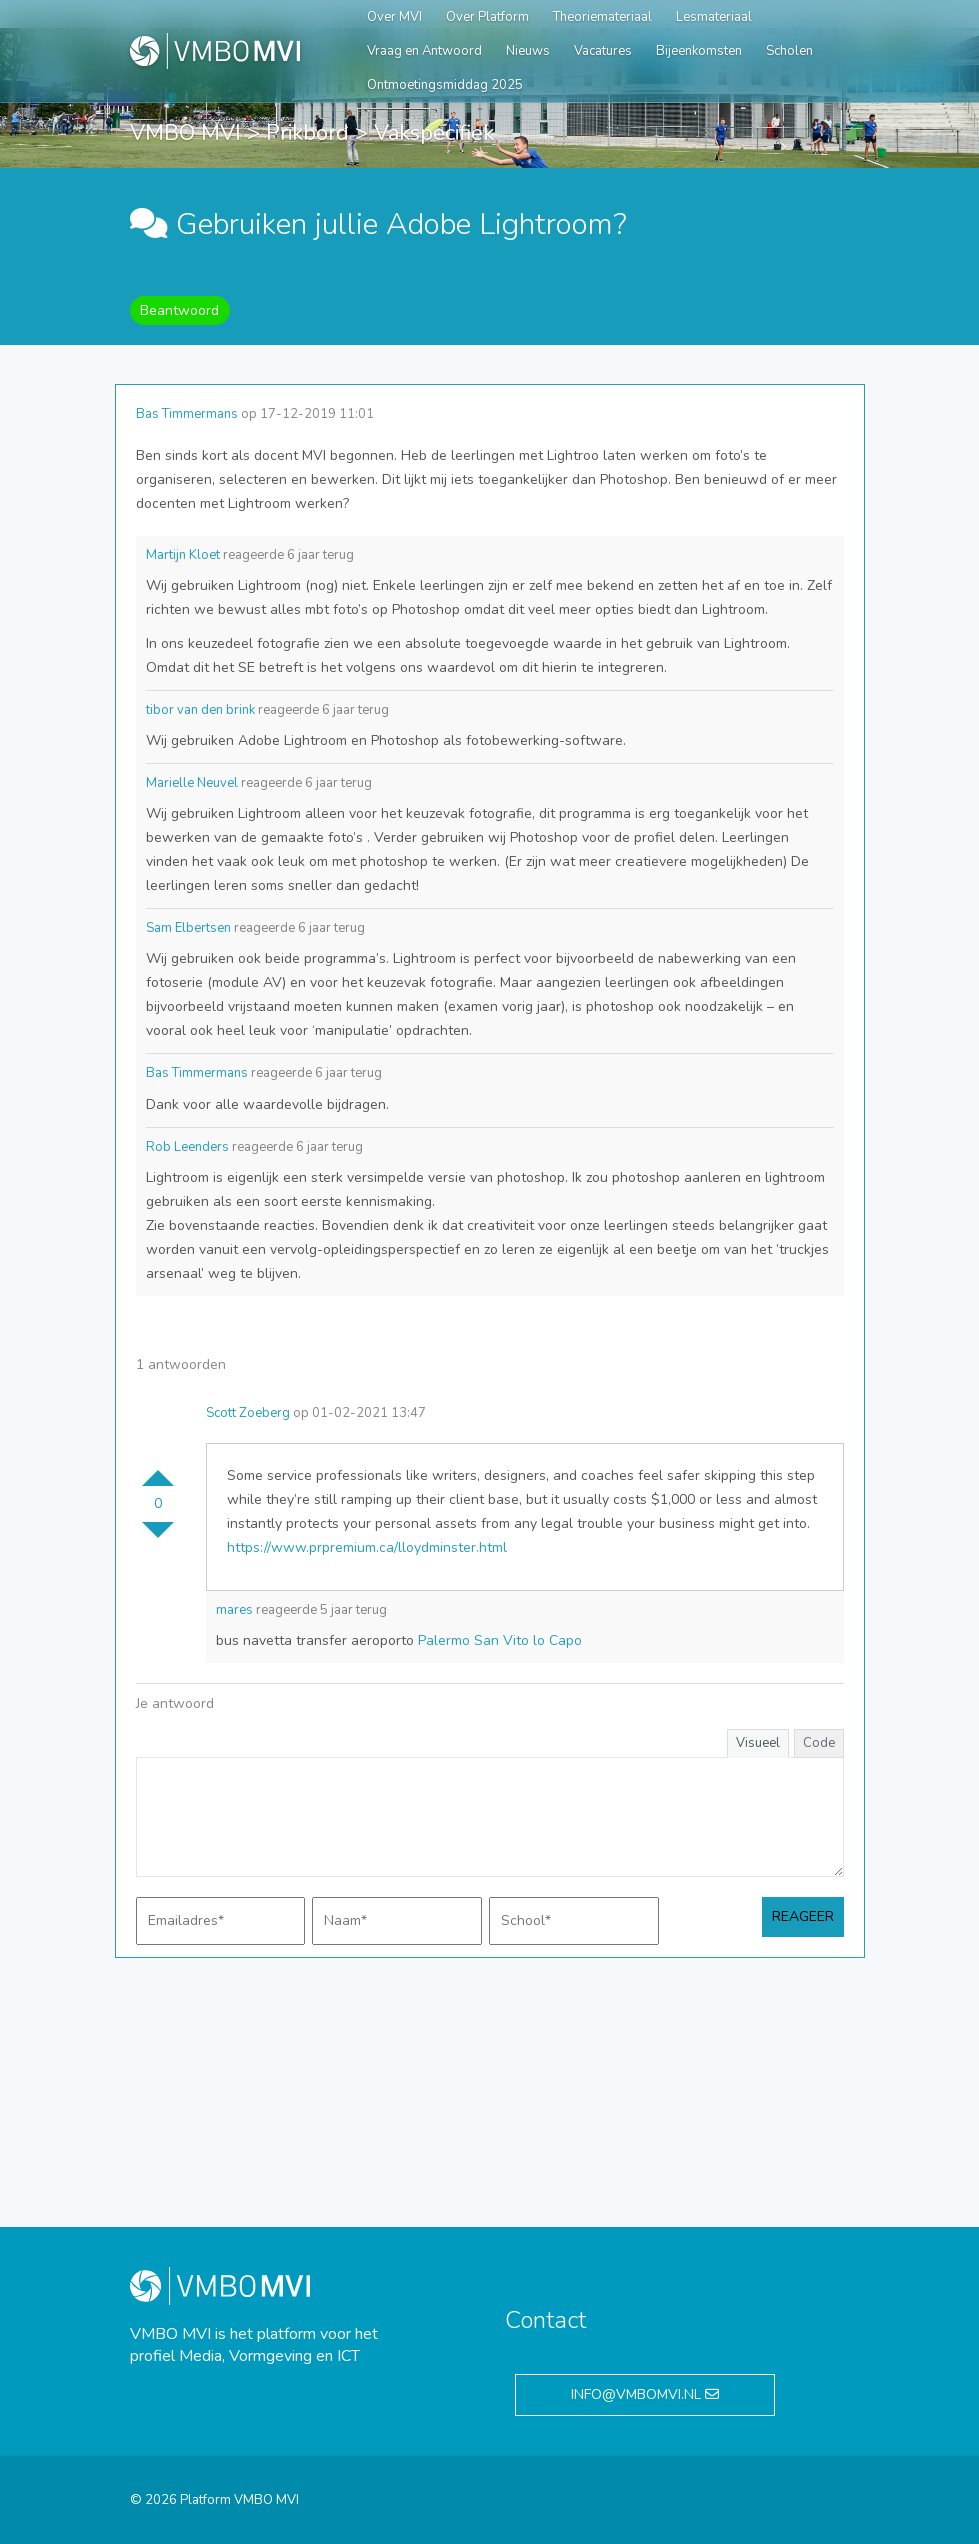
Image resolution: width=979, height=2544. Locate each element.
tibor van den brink (200, 710)
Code (819, 1743)
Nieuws (528, 51)
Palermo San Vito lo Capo (500, 1640)
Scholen (789, 51)
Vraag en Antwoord (424, 51)
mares (234, 1610)
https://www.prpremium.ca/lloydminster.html (367, 1547)
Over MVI (394, 17)
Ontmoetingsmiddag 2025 (445, 85)
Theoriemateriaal (602, 17)
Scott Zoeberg (248, 1413)
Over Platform (487, 17)
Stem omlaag (158, 1538)
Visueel (758, 1743)
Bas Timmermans (187, 414)
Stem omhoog (158, 1470)
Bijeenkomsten (699, 51)
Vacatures (603, 51)
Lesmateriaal (714, 17)
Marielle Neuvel (192, 783)
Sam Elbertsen (188, 928)
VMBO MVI (185, 133)
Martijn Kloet (183, 555)
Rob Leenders (187, 1147)
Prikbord (307, 133)
